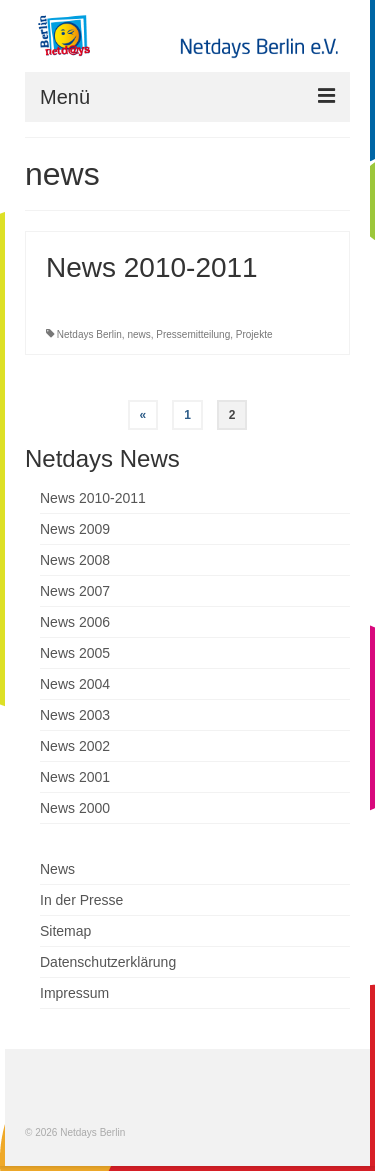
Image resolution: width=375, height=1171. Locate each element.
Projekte (254, 334)
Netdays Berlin (89, 334)
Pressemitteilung (193, 334)
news (138, 334)
